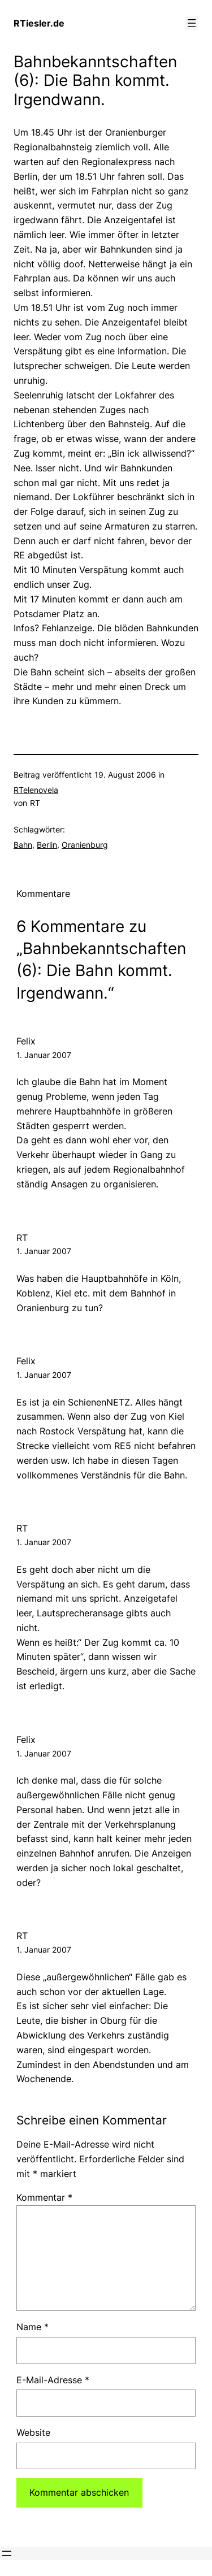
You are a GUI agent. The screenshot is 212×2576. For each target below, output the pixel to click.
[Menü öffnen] (191, 23)
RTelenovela (36, 790)
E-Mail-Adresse (52, 2380)
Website (33, 2432)
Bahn (23, 844)
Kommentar (44, 2197)
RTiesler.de (39, 23)
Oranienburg (85, 844)
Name (32, 2326)
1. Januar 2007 (43, 1055)
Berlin (47, 844)
